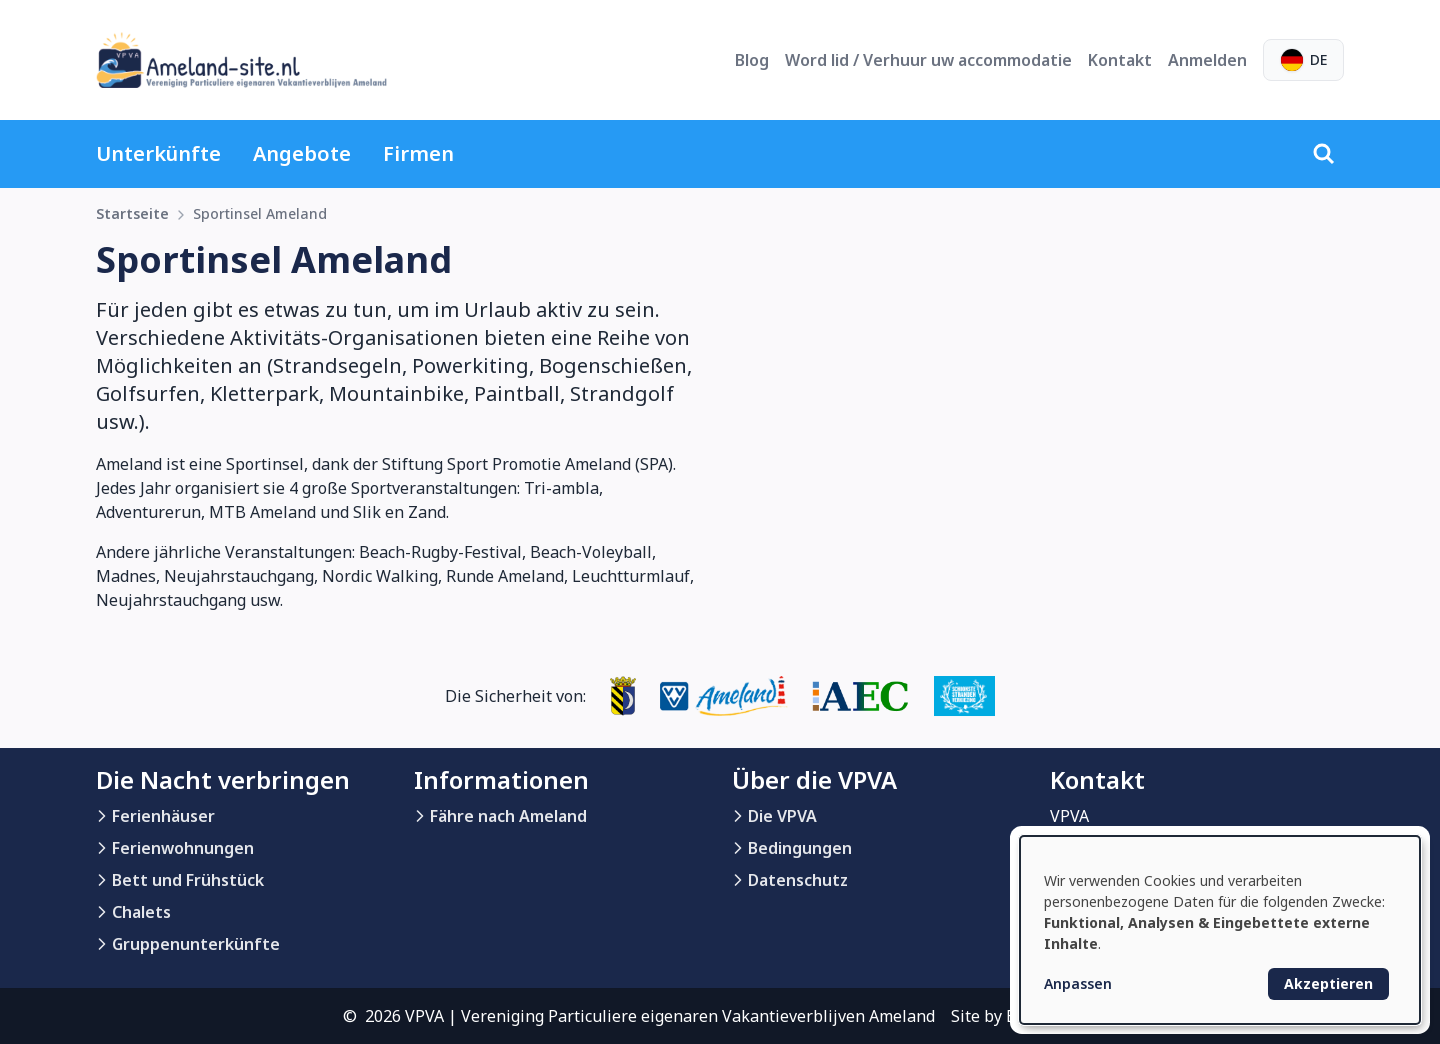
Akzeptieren (1328, 983)
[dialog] (1220, 930)
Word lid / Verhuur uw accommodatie (928, 60)
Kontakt (1120, 60)
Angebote (302, 153)
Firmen (418, 153)
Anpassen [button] (1078, 983)
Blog (752, 60)
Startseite (132, 213)
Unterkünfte (158, 153)
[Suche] (1324, 154)
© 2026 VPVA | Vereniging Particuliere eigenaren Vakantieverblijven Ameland (639, 1016)
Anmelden (1207, 60)
